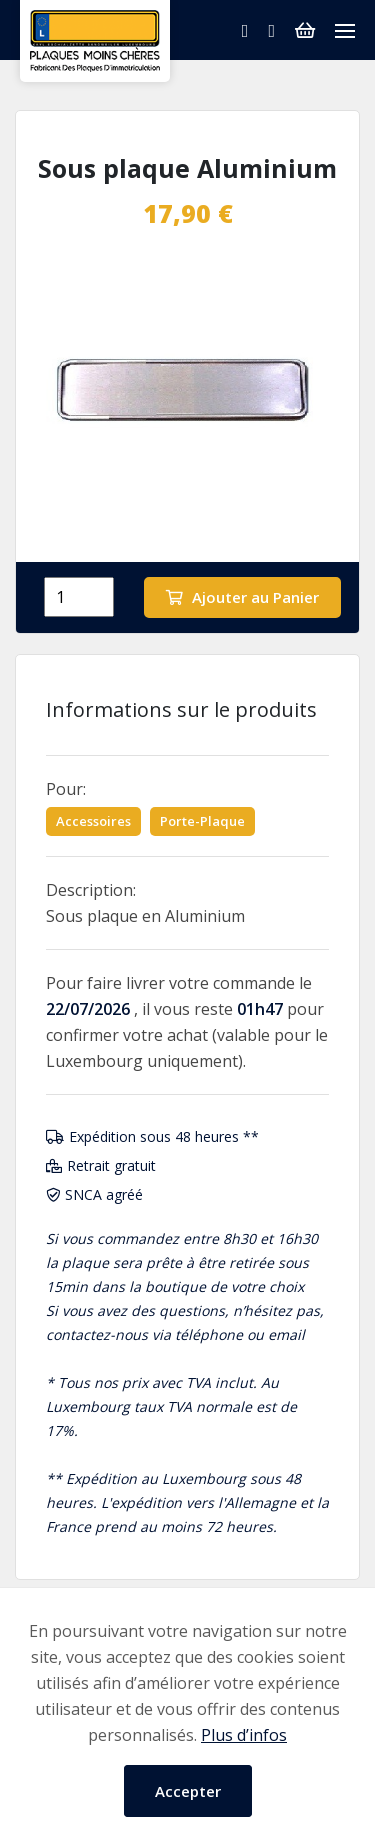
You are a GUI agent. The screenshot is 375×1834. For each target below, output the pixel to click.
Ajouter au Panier (242, 597)
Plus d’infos (244, 1735)
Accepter (188, 1791)
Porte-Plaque (202, 821)
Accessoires (93, 821)
